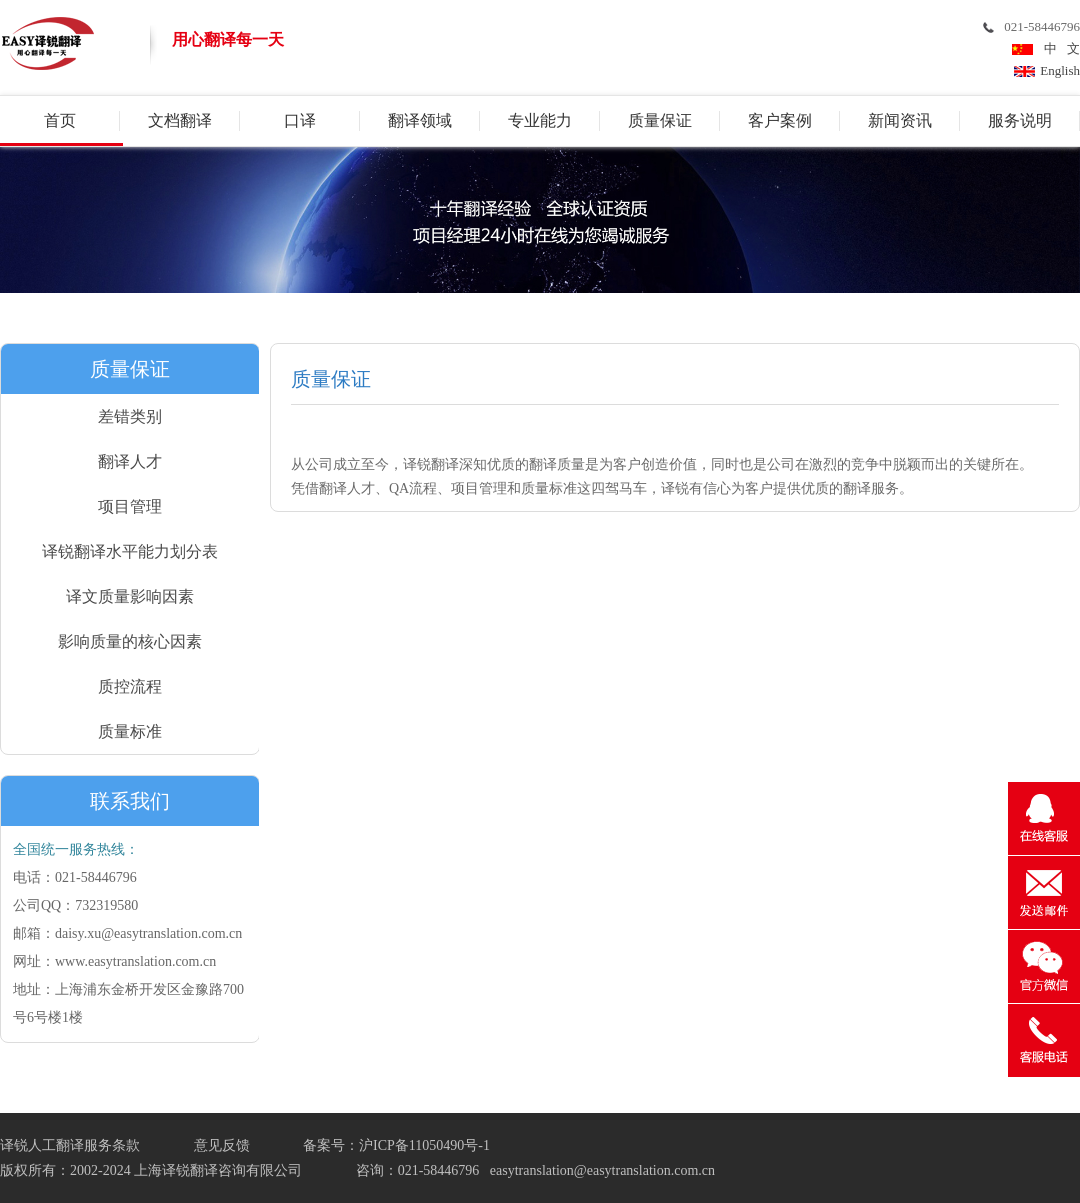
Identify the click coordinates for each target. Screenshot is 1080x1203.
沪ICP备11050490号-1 (424, 1145)
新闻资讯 (900, 120)
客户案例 (780, 120)
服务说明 (1020, 120)
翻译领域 (420, 120)
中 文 (1059, 48)
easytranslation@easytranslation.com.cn (602, 1170)
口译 (300, 120)
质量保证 (660, 120)
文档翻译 (180, 120)
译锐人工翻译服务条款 (70, 1145)
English (1060, 70)
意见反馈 (222, 1145)
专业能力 (540, 120)
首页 (60, 120)
